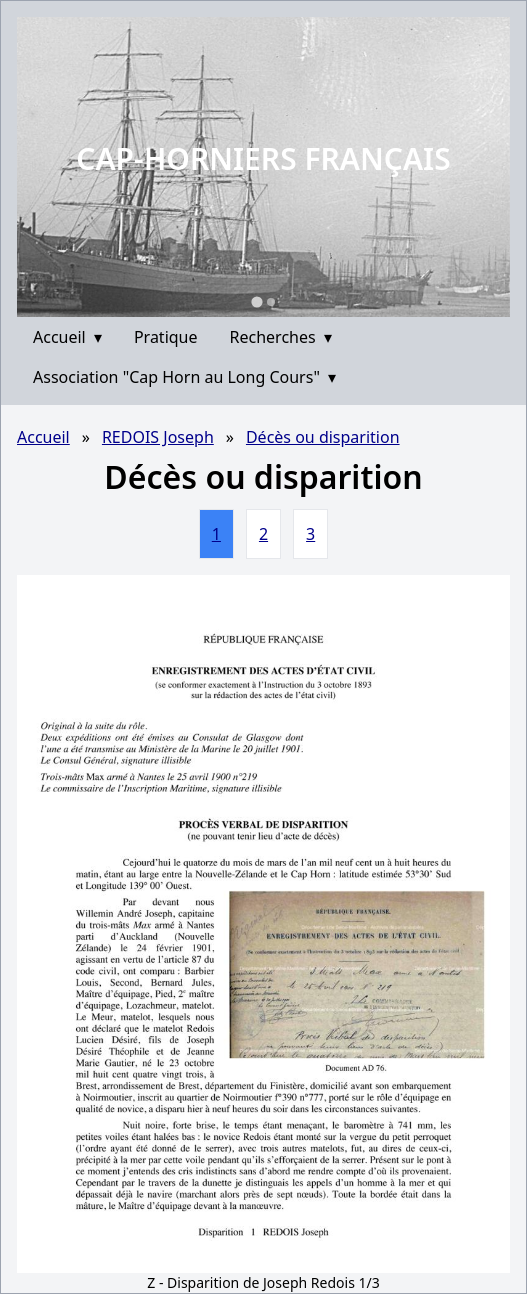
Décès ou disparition (323, 437)
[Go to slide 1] (256, 301)
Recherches (281, 337)
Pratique (166, 337)
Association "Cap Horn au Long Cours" (184, 377)
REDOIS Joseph (158, 437)
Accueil (67, 337)
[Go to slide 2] (271, 302)
